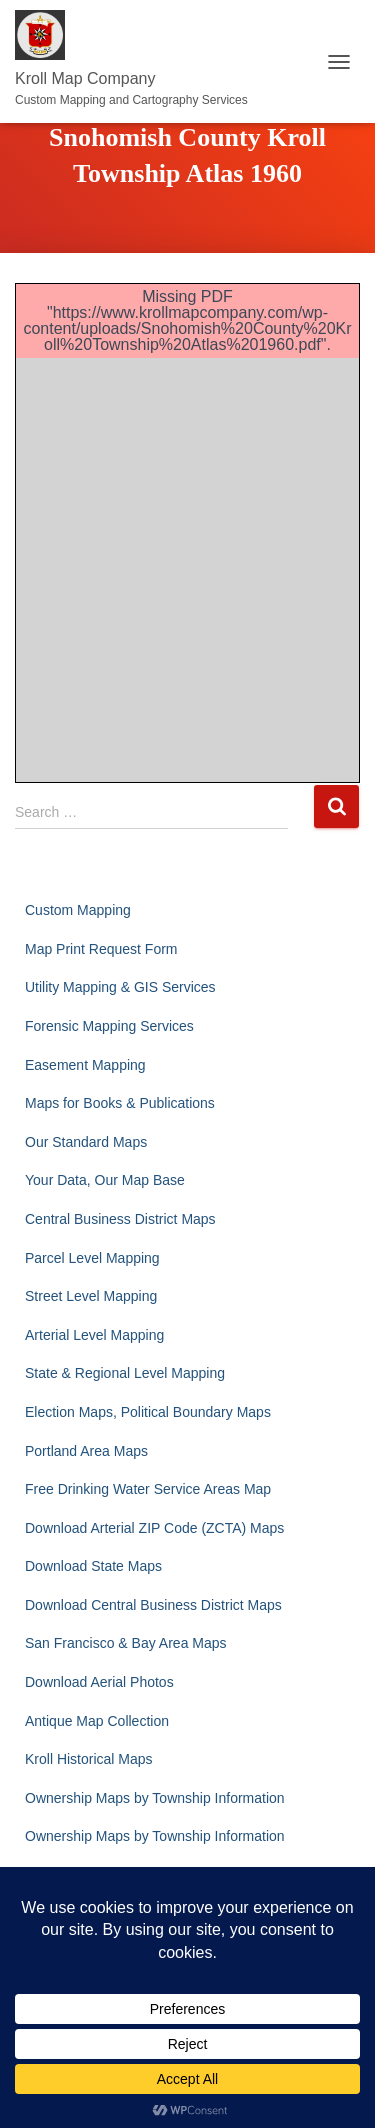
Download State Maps (93, 1566)
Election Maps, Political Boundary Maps (148, 1412)
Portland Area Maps (86, 1451)
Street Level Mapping (91, 1296)
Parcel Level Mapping (92, 1258)
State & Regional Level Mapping (125, 1373)
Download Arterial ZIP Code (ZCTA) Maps (154, 1528)
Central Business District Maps (120, 1219)
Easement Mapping (85, 1065)
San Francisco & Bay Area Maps (126, 1643)
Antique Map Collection (97, 1721)
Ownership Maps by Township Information (155, 1798)
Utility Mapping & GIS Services (120, 987)
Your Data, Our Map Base (105, 1180)
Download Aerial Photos (99, 1682)
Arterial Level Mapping (94, 1335)
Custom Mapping (78, 910)
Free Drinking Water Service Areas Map (148, 1489)
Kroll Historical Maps (89, 1759)
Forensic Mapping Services (109, 1026)
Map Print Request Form (101, 949)
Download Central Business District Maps (153, 1605)
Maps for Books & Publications (120, 1103)
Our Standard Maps (86, 1142)
